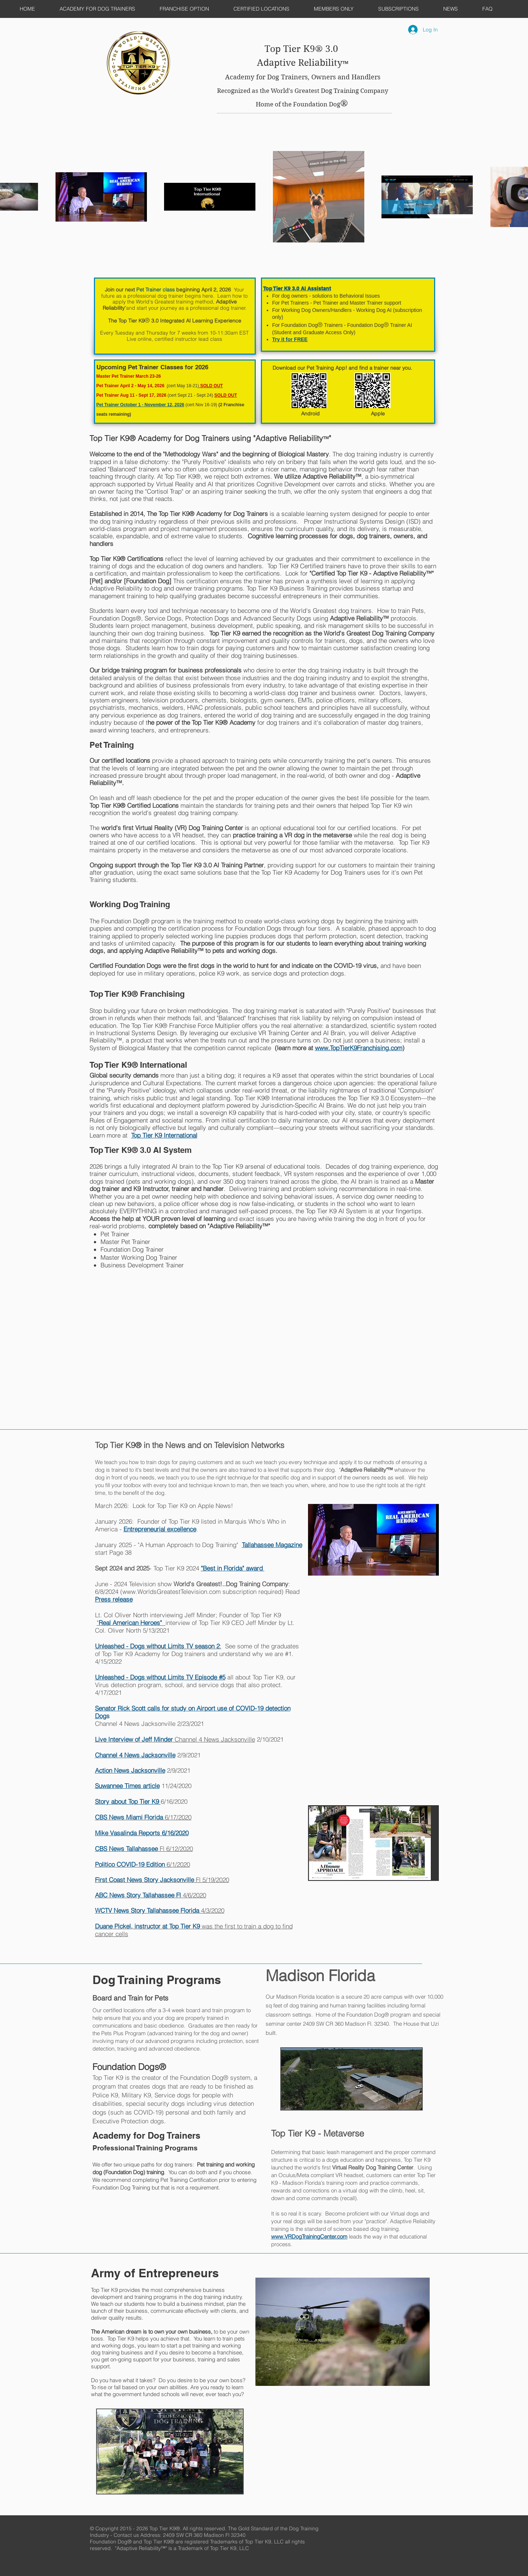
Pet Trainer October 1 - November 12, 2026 (140, 404)
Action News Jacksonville (130, 1770)
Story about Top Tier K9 (128, 1801)
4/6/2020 (150, 1895)
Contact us (127, 2535)
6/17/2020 (143, 1817)
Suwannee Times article (127, 1785)
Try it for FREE (290, 339)
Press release (114, 1599)
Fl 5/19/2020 (162, 1879)
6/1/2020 (142, 1864)
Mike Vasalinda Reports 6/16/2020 (142, 1833)
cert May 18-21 (182, 385)
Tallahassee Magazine (272, 1545)
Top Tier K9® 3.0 (303, 49)
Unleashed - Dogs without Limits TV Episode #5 (160, 1677)
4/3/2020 (159, 1910)
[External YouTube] (138, 1313)
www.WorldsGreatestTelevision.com (171, 1591)
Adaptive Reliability (299, 62)
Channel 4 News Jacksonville (175, 1739)
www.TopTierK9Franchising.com (358, 1048)
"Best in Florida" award (233, 1568)
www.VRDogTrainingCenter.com (309, 2236)
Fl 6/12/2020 (144, 1848)
